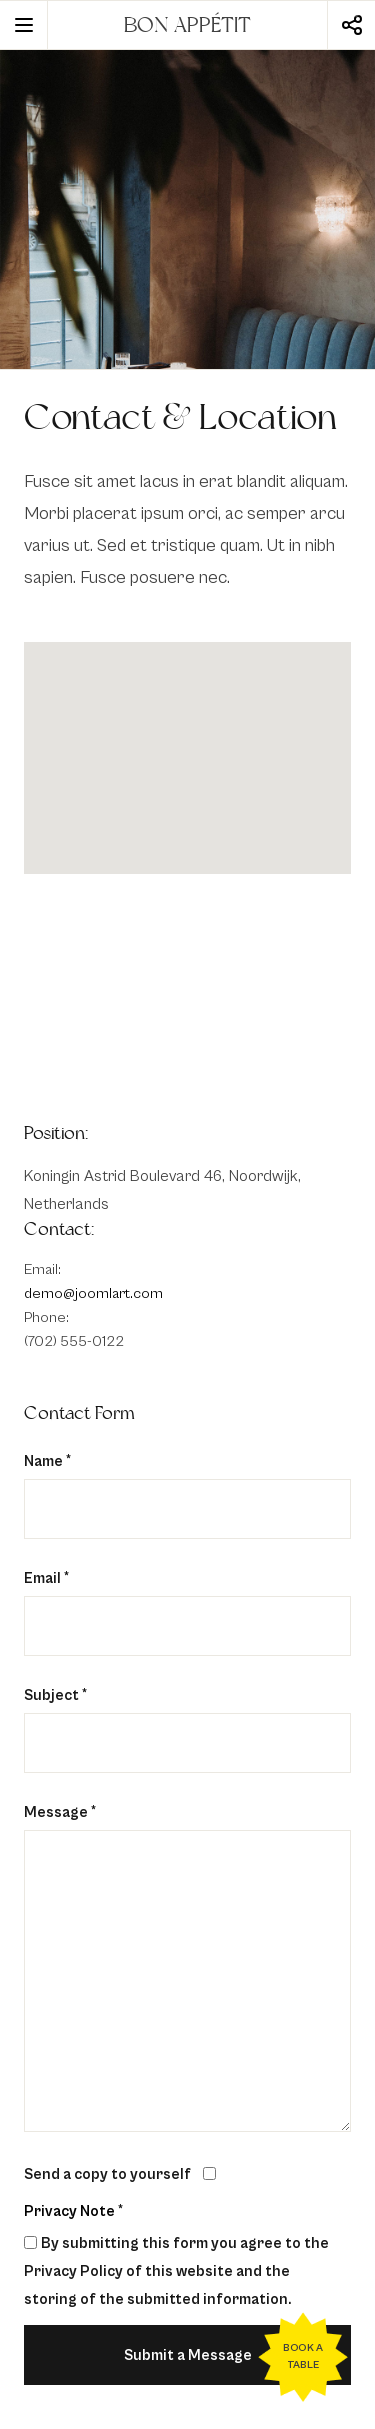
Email (46, 1578)
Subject (55, 1695)
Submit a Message (188, 2355)
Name (47, 1461)
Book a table (303, 2356)
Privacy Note (69, 2211)
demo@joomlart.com (93, 1293)
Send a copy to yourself (107, 2174)
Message (60, 1812)
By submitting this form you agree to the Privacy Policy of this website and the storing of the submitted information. (176, 2271)
